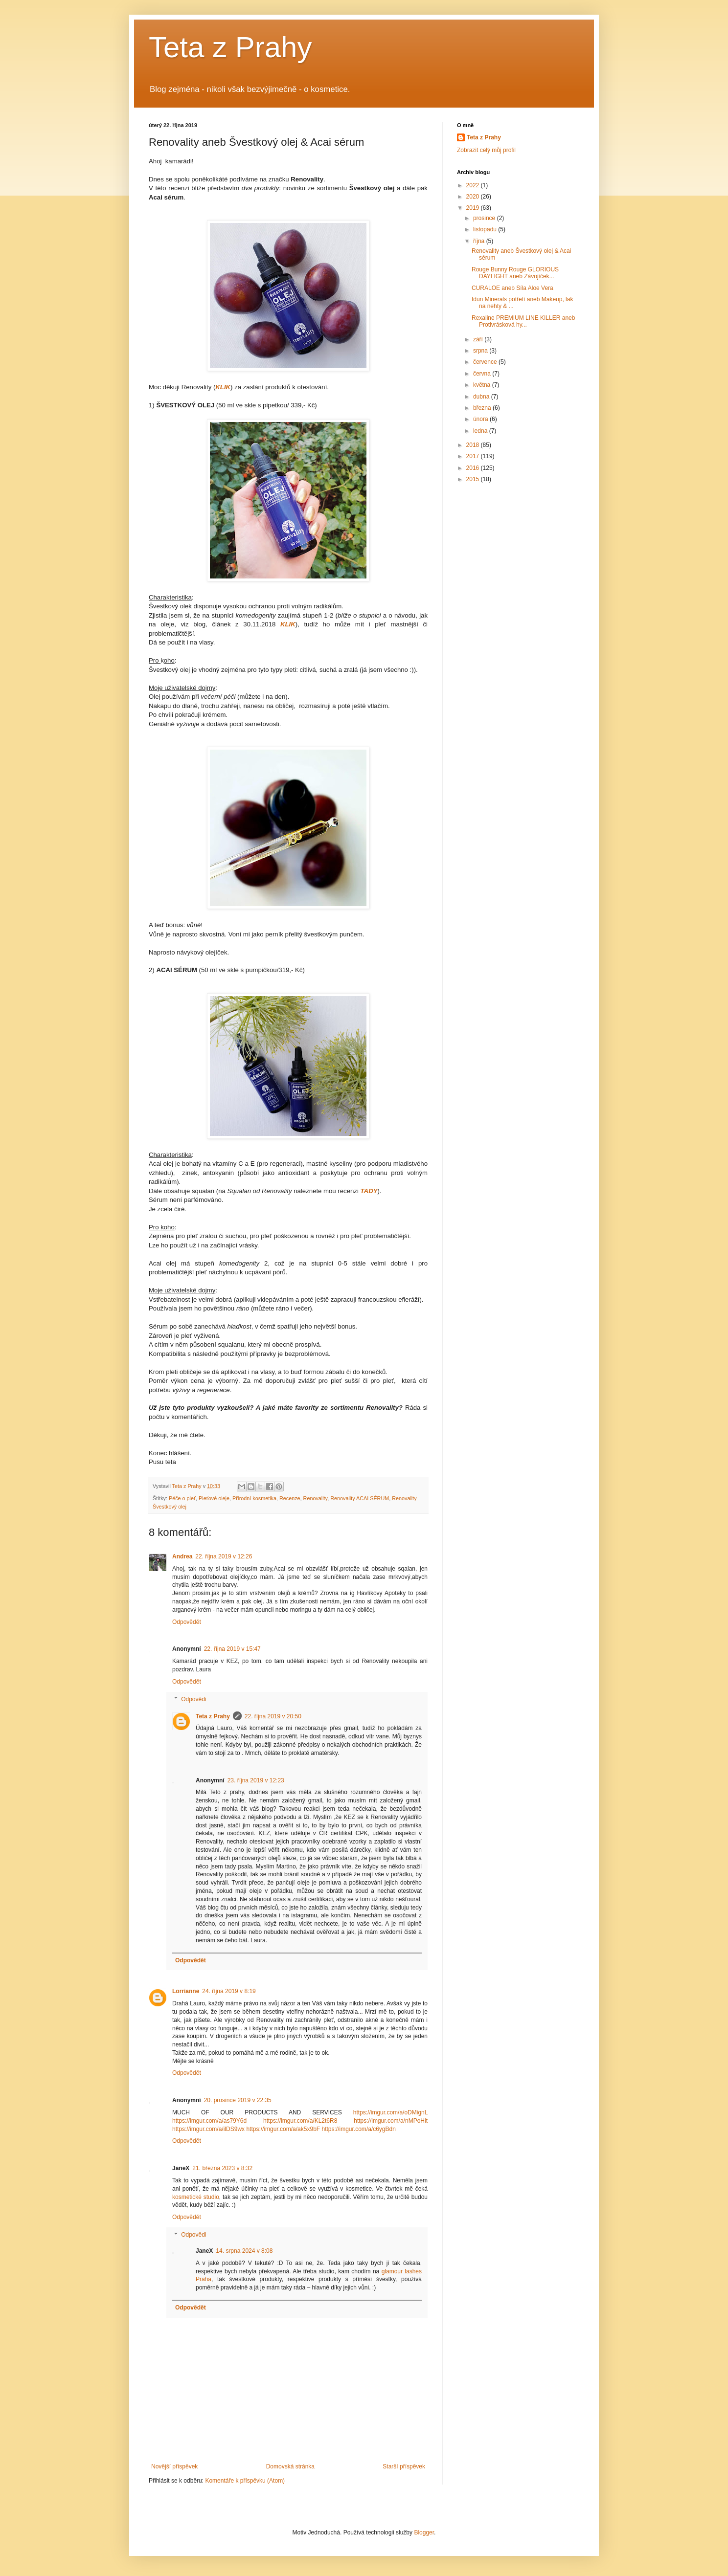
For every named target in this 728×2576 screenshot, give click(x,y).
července (486, 361)
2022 (473, 185)
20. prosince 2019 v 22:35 (238, 2100)
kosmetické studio (195, 2197)
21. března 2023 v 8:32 (222, 2168)
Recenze (289, 1498)
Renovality (315, 1498)
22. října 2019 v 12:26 (223, 1556)
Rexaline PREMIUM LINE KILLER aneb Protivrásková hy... (523, 321)
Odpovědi (193, 1699)
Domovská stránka (290, 2466)
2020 (473, 196)
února (481, 419)
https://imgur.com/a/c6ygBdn (358, 2129)
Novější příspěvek (174, 2466)
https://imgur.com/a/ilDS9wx (208, 2129)
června (482, 373)
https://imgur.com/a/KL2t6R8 (300, 2120)
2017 (473, 456)
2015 (473, 479)
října (479, 241)
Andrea (182, 1556)
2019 (473, 207)
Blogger (424, 2532)
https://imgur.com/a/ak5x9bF (283, 2129)
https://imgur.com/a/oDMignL (390, 2112)
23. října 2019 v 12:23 (256, 1780)
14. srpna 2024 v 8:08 (244, 2250)
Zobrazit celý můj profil (486, 150)
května (482, 384)
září (478, 339)
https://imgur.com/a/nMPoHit (391, 2120)
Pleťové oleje (214, 1498)
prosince (485, 218)
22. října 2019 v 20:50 (273, 1716)
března (483, 407)
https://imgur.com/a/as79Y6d (209, 2120)
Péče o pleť (182, 1498)
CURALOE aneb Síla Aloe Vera (512, 288)
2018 (473, 445)
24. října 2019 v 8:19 (228, 1991)
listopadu (485, 229)
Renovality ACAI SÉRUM (359, 1498)
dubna (482, 396)
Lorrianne (185, 1991)
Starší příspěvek (404, 2466)
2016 (473, 468)
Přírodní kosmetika (254, 1498)
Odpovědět (186, 1622)
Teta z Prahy (230, 47)
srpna (481, 350)
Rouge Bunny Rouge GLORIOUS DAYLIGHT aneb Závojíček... (515, 273)
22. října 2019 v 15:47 (232, 1648)
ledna (481, 430)
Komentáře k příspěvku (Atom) (245, 2480)
